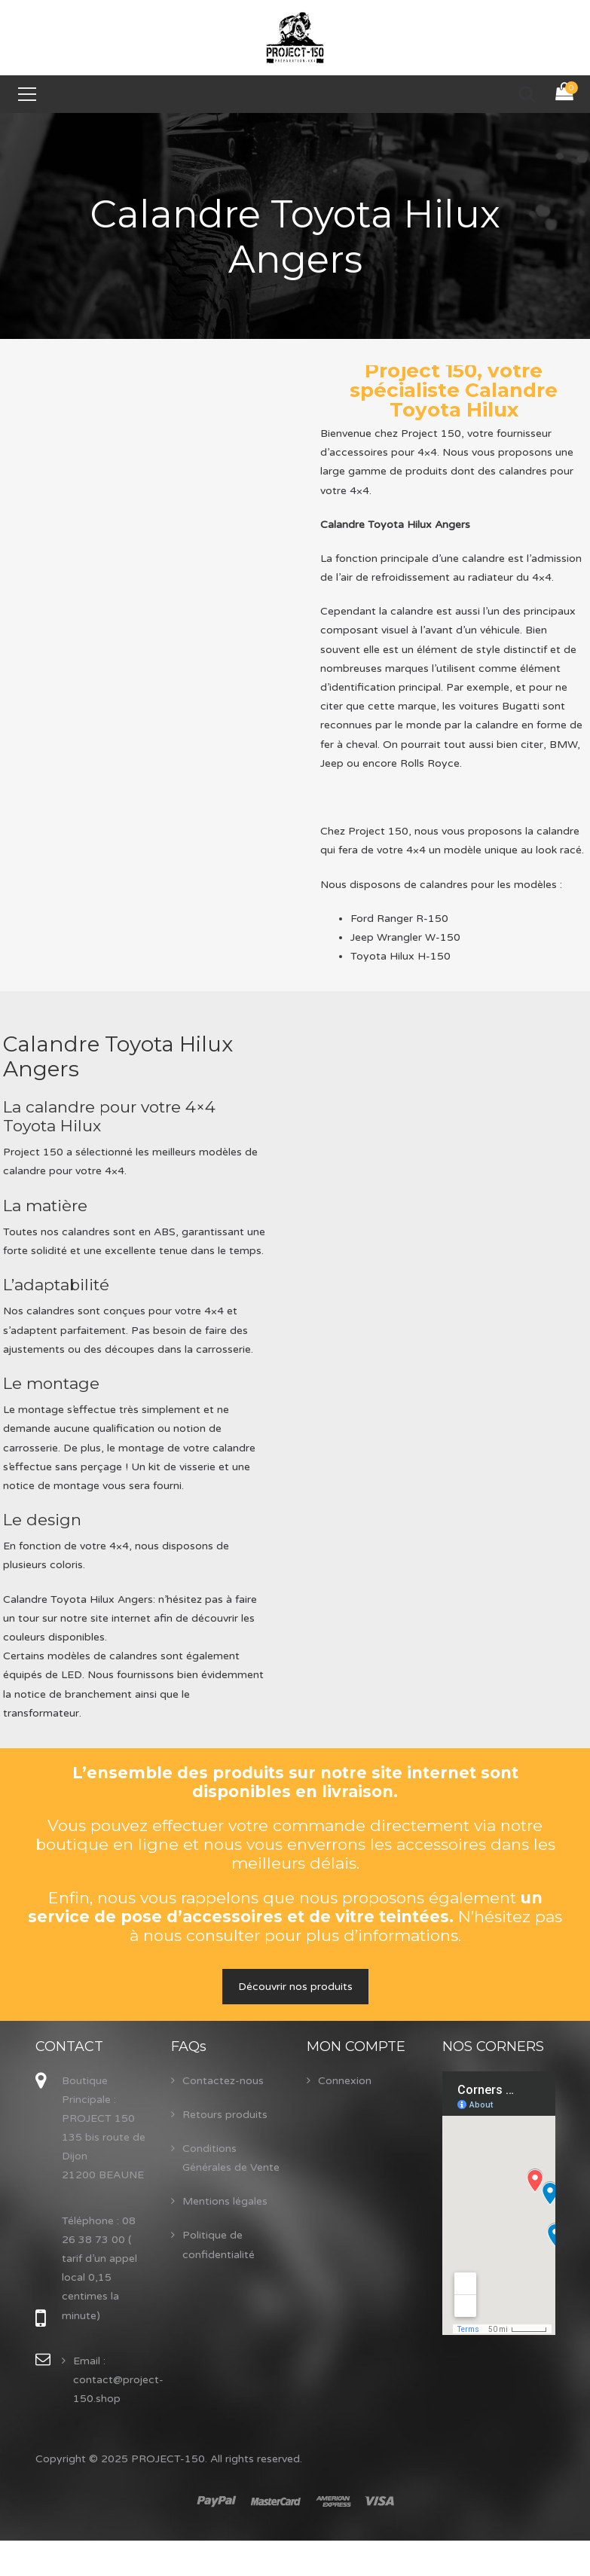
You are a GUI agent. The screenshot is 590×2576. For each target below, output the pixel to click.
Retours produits (224, 2114)
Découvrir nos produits (295, 1986)
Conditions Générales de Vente (231, 2158)
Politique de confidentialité (218, 2244)
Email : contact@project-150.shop (118, 2380)
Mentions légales (224, 2201)
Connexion (344, 2080)
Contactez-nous (223, 2080)
